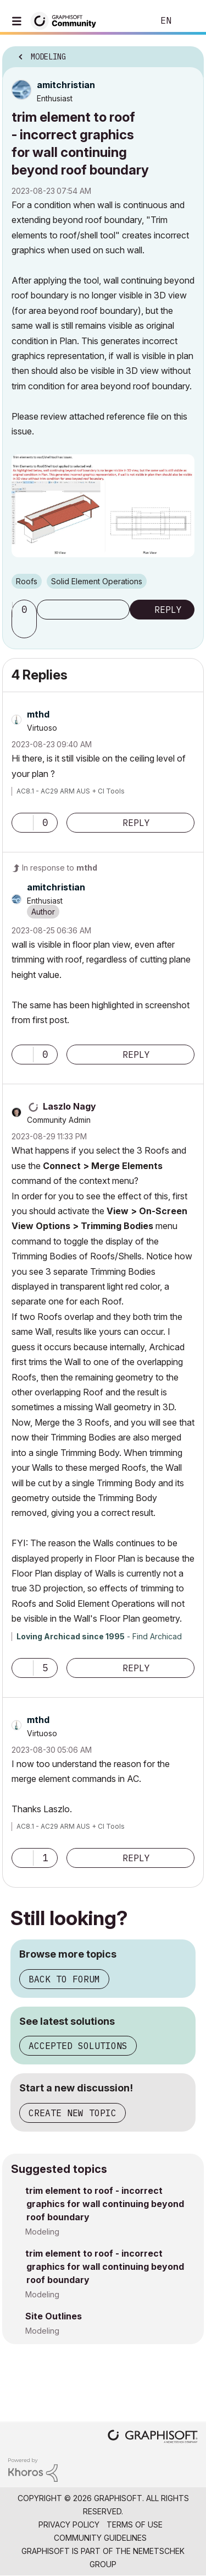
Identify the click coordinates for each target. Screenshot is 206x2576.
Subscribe (83, 609)
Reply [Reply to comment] (136, 822)
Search (128, 20)
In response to (59, 867)
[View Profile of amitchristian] (66, 84)
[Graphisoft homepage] (153, 2437)
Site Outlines (53, 2316)
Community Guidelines (100, 2537)
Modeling (42, 2231)
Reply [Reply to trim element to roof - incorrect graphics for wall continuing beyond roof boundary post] (168, 609)
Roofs (26, 581)
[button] (25, 628)
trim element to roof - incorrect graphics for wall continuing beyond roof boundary (104, 2203)
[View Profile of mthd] (38, 714)
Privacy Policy (68, 2524)
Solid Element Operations (96, 581)
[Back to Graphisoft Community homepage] (67, 20)
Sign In (188, 21)
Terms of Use (135, 2524)
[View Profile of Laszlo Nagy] (69, 1106)
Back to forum (64, 1979)
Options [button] (188, 53)
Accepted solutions (78, 2045)
